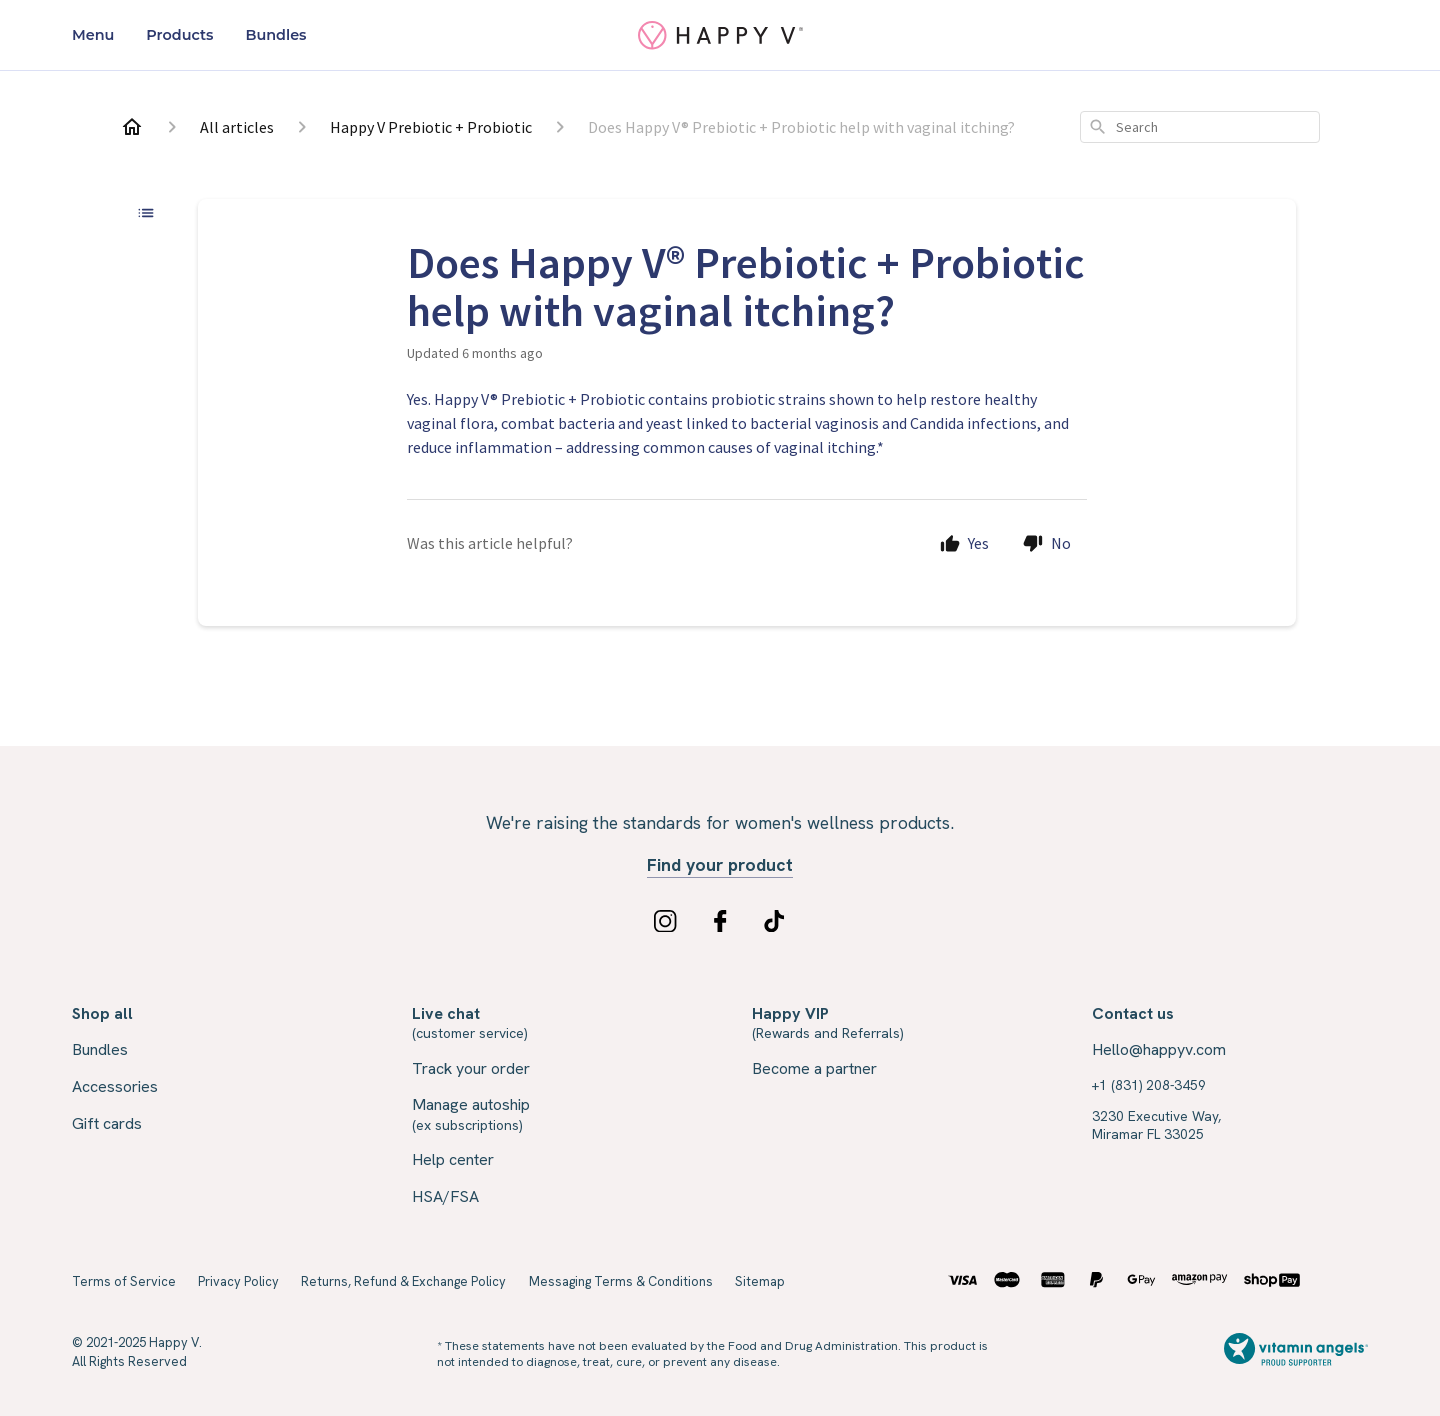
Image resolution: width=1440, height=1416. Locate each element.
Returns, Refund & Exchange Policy (403, 1281)
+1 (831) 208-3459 (1149, 1085)
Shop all (102, 1013)
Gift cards (107, 1123)
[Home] (132, 127)
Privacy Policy (238, 1281)
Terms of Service (124, 1281)
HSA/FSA (445, 1196)
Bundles (275, 35)
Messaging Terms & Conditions (621, 1281)
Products (179, 35)
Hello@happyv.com (1159, 1049)
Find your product (720, 865)
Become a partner (814, 1068)
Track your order (471, 1068)
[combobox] (1200, 127)
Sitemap (760, 1281)
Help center (453, 1159)
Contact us (1133, 1013)
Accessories (115, 1086)
